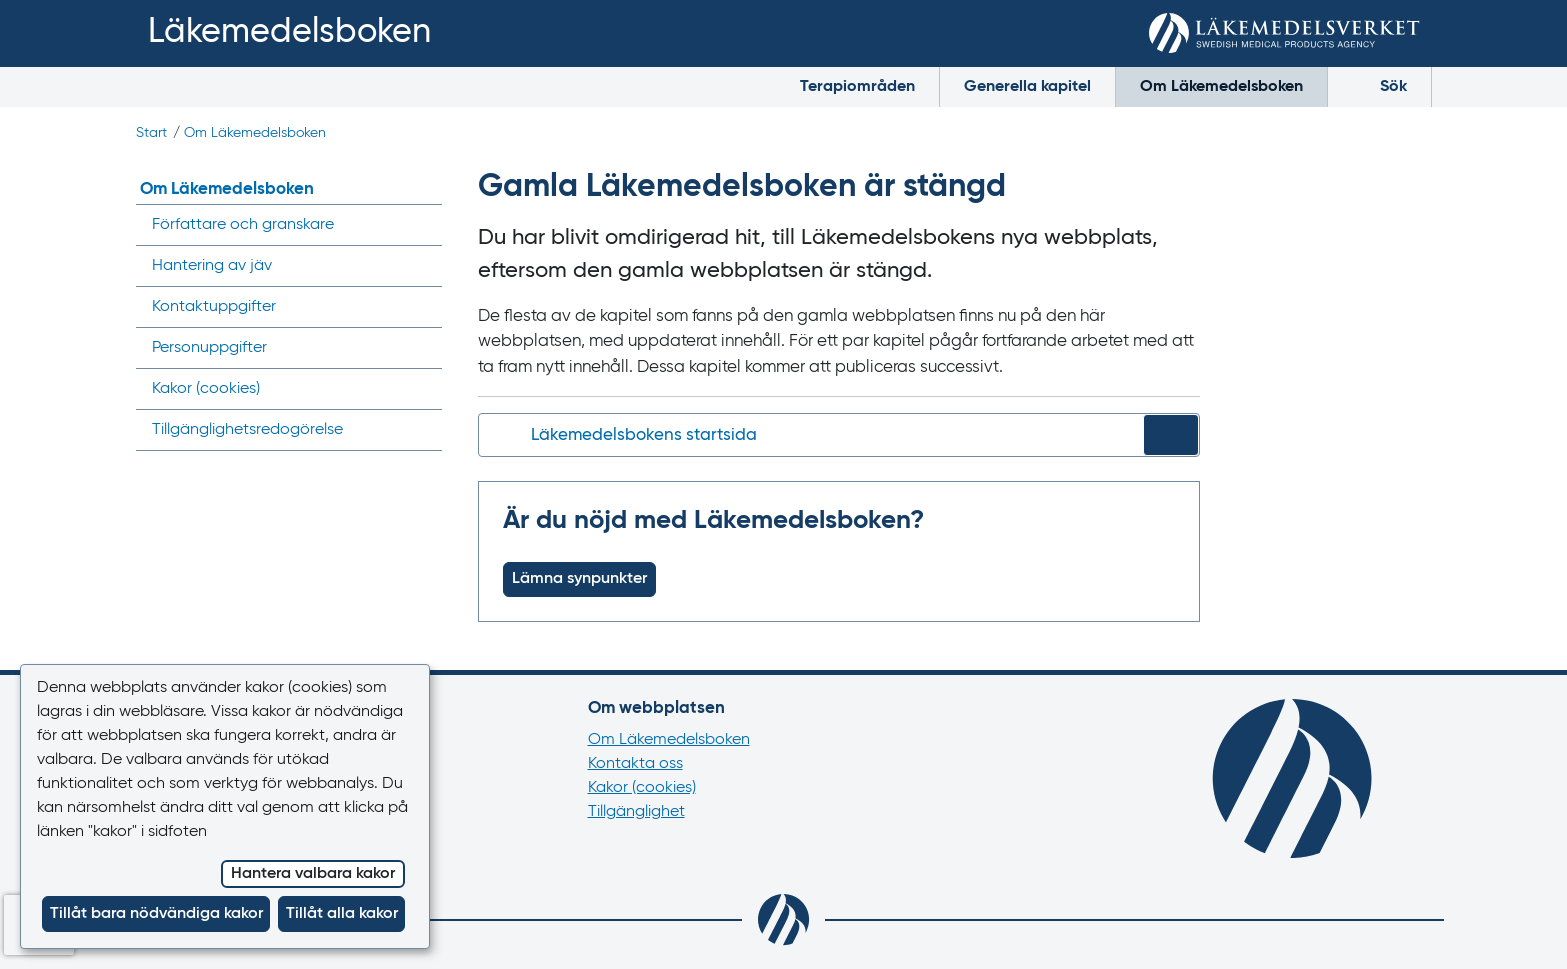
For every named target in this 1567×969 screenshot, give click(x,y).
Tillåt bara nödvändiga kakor (156, 914)
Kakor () (206, 389)
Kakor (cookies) (642, 788)
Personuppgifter (209, 348)
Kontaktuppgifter (214, 307)
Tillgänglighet (636, 812)
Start (151, 133)
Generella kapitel (1027, 87)
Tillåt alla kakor (342, 914)
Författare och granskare (243, 225)
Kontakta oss (635, 764)
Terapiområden (857, 87)
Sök (1379, 84)
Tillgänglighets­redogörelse (247, 430)
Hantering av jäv (212, 266)
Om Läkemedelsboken (1221, 87)
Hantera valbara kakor (313, 874)
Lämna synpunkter (579, 579)
